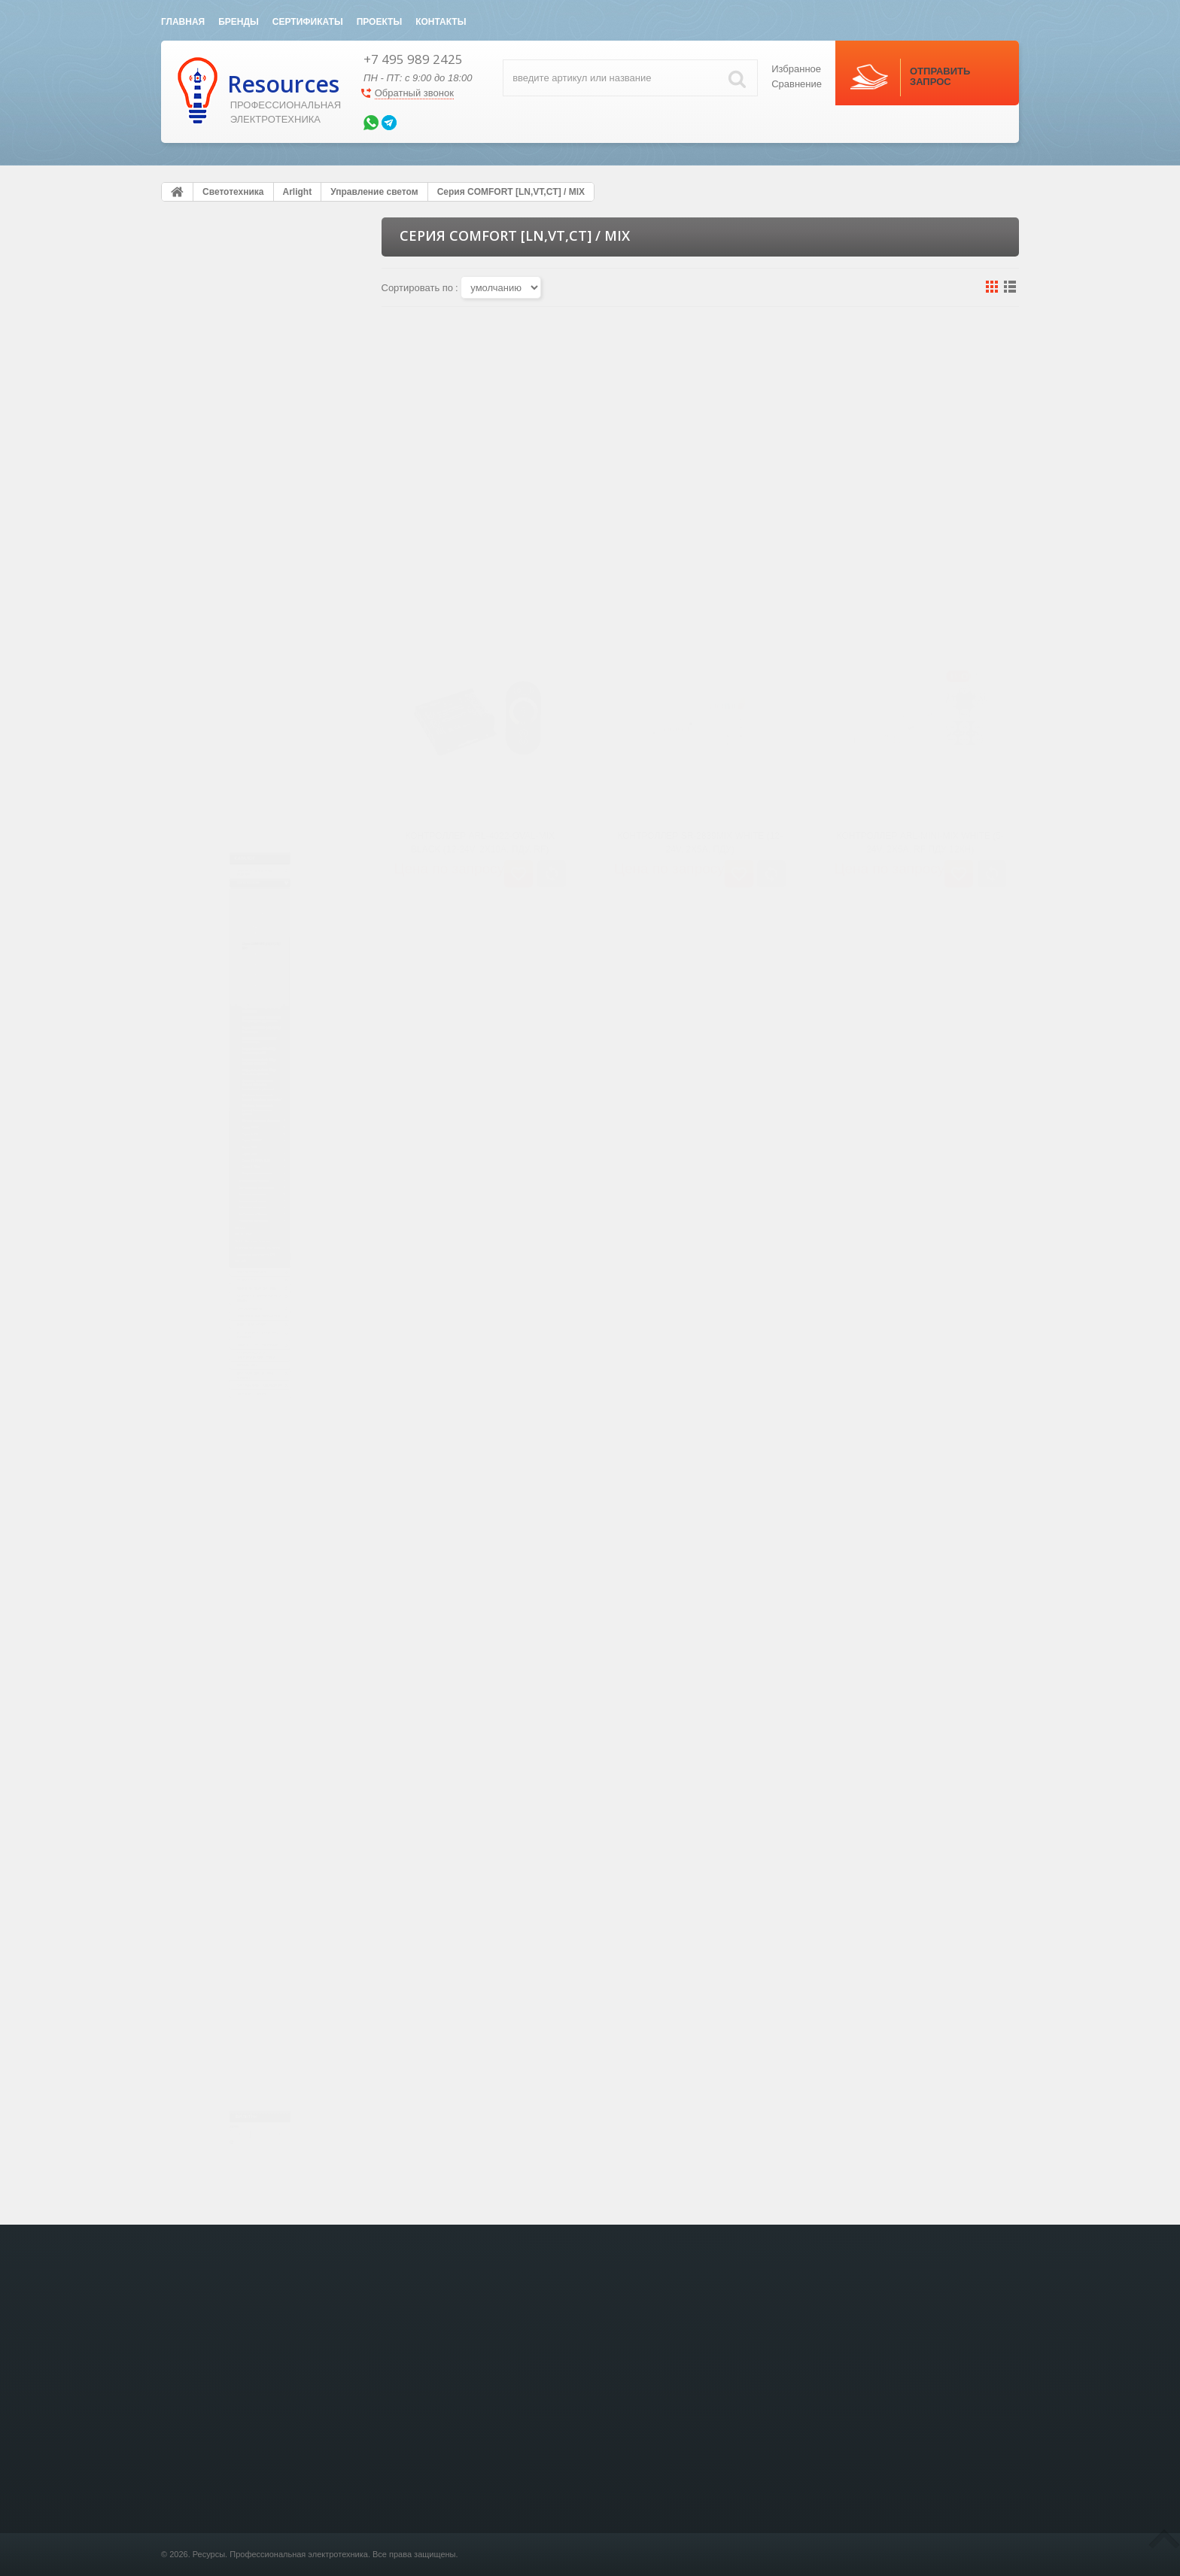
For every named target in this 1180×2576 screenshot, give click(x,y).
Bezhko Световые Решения (236, 1483)
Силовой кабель (226, 1702)
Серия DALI (226, 1197)
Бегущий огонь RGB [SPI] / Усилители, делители (257, 933)
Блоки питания (221, 395)
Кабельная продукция (235, 1372)
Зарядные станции (233, 1979)
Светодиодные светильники (248, 1308)
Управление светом (231, 417)
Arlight (192, 353)
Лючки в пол (216, 1609)
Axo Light (198, 1547)
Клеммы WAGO (220, 1887)
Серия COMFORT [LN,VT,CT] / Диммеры (264, 487)
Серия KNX (225, 1176)
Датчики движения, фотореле (264, 1091)
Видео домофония (233, 1754)
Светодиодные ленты (235, 374)
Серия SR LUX (232, 438)
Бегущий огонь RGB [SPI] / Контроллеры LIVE (257, 864)
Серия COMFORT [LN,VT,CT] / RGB (264, 556)
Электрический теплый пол (255, 1728)
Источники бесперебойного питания (257, 1788)
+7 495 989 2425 (413, 59)
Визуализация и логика (250, 1262)
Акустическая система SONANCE (244, 1920)
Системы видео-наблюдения (259, 1953)
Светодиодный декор (234, 1351)
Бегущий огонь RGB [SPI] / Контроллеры (257, 830)
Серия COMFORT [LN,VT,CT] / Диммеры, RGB (264, 693)
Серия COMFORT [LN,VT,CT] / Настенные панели (264, 624)
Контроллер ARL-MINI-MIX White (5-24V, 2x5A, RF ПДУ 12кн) (920, 533)
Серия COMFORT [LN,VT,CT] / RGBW (264, 591)
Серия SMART (232, 460)
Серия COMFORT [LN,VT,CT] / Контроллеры (264, 659)
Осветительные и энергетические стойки (247, 1854)
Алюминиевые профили (240, 1286)
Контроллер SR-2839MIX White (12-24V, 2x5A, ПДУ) (700, 533)
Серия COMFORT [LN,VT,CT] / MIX (264, 522)
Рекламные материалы (238, 1415)
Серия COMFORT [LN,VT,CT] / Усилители (264, 727)
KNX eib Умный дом (233, 1583)
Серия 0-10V (228, 1134)
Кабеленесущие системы (250, 1635)
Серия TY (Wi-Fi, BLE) (247, 1219)
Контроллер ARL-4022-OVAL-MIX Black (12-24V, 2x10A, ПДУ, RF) (480, 533)
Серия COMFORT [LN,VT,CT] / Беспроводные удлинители (264, 761)
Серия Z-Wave (232, 1240)
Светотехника (221, 316)
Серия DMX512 (234, 1155)
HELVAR (196, 1440)
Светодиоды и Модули (237, 1394)
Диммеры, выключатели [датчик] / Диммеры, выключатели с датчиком (254, 973)
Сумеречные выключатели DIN (244, 1525)
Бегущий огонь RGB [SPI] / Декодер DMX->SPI (257, 898)
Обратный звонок (414, 93)
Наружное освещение (235, 1329)
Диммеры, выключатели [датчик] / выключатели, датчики (252, 1055)
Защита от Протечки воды (251, 1820)
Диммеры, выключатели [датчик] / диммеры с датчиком (266, 1015)
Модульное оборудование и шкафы (257, 1669)
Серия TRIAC (230, 1112)
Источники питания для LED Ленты (252, 1504)
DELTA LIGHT (207, 1461)
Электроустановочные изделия (244, 284)
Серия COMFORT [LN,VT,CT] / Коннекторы (264, 796)
